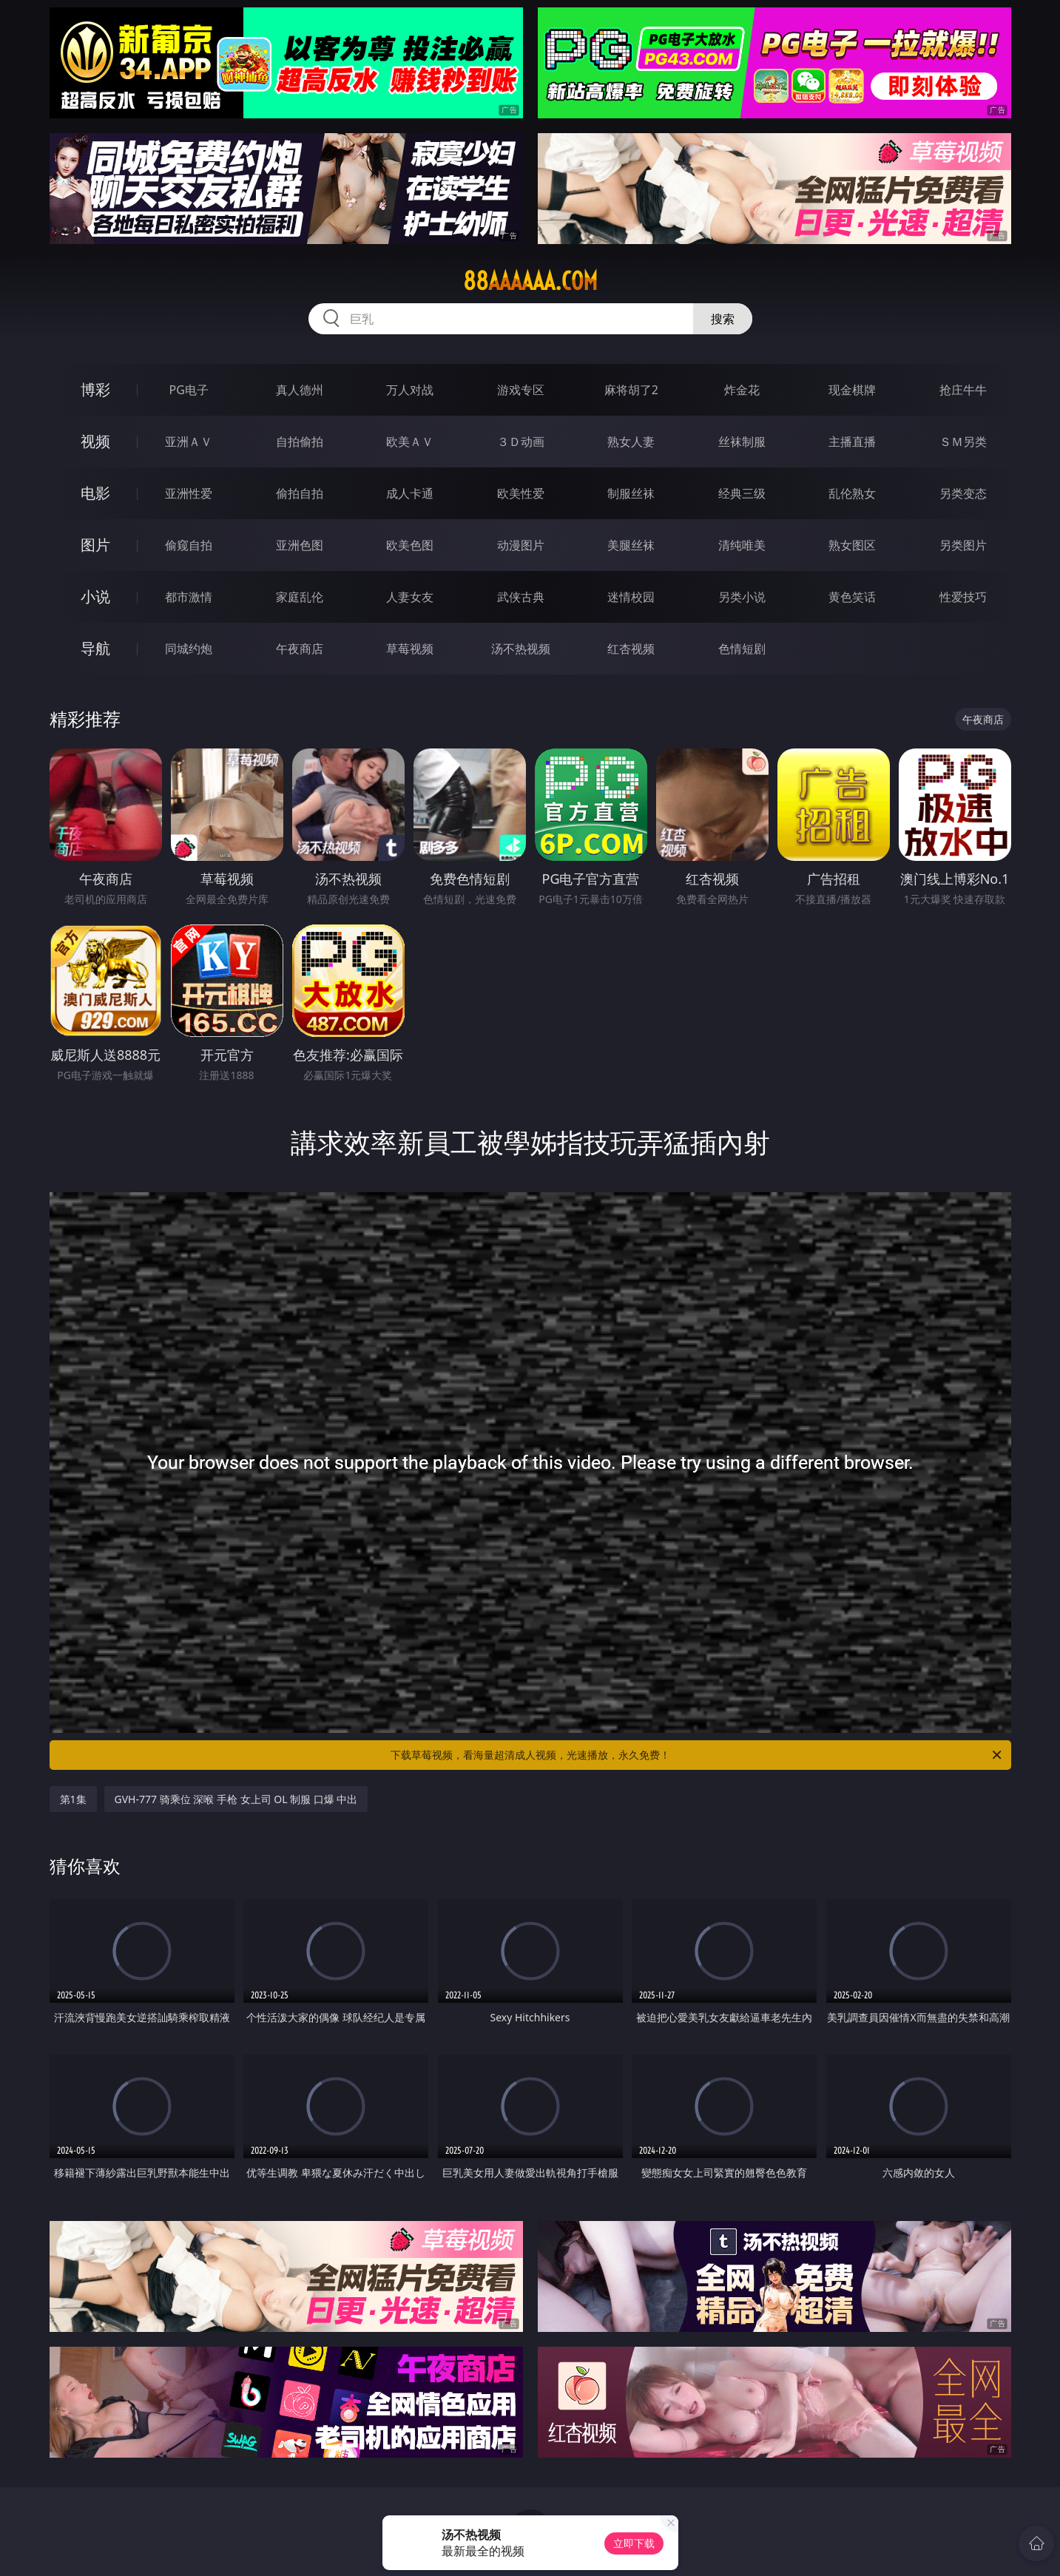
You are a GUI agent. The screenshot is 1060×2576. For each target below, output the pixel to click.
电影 (95, 493)
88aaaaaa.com (530, 281)
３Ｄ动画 (520, 441)
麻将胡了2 (631, 390)
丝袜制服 (742, 441)
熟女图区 (852, 545)
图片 (95, 545)
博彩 (95, 389)
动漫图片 (520, 545)
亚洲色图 (299, 545)
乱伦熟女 (852, 493)
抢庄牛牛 (963, 390)
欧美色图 (409, 545)
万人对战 (409, 390)
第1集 (73, 1799)
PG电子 (189, 390)
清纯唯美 (742, 545)
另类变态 (963, 493)
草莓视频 (409, 648)
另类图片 (963, 545)
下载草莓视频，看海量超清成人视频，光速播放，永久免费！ (697, 1755)
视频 (95, 441)
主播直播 (852, 441)
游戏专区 (520, 390)
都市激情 (188, 597)
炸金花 (742, 390)
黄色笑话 (852, 597)
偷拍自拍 (299, 493)
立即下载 (634, 2543)
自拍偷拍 (299, 441)
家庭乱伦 (299, 597)
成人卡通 (409, 493)
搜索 (723, 319)
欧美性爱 (520, 493)
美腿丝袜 (631, 545)
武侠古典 (520, 597)
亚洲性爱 (188, 493)
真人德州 (299, 390)
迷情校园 (631, 597)
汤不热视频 (520, 648)
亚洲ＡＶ (188, 441)
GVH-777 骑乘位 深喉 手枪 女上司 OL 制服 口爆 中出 (236, 1799)
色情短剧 (742, 648)
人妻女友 (409, 597)
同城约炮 (188, 648)
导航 (95, 648)
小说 (95, 596)
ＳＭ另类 (963, 441)
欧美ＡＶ (409, 441)
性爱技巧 (963, 597)
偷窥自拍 (188, 545)
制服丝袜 (631, 493)
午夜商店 (299, 648)
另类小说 (742, 597)
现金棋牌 (852, 390)
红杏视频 (631, 648)
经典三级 (742, 493)
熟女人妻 (631, 441)
